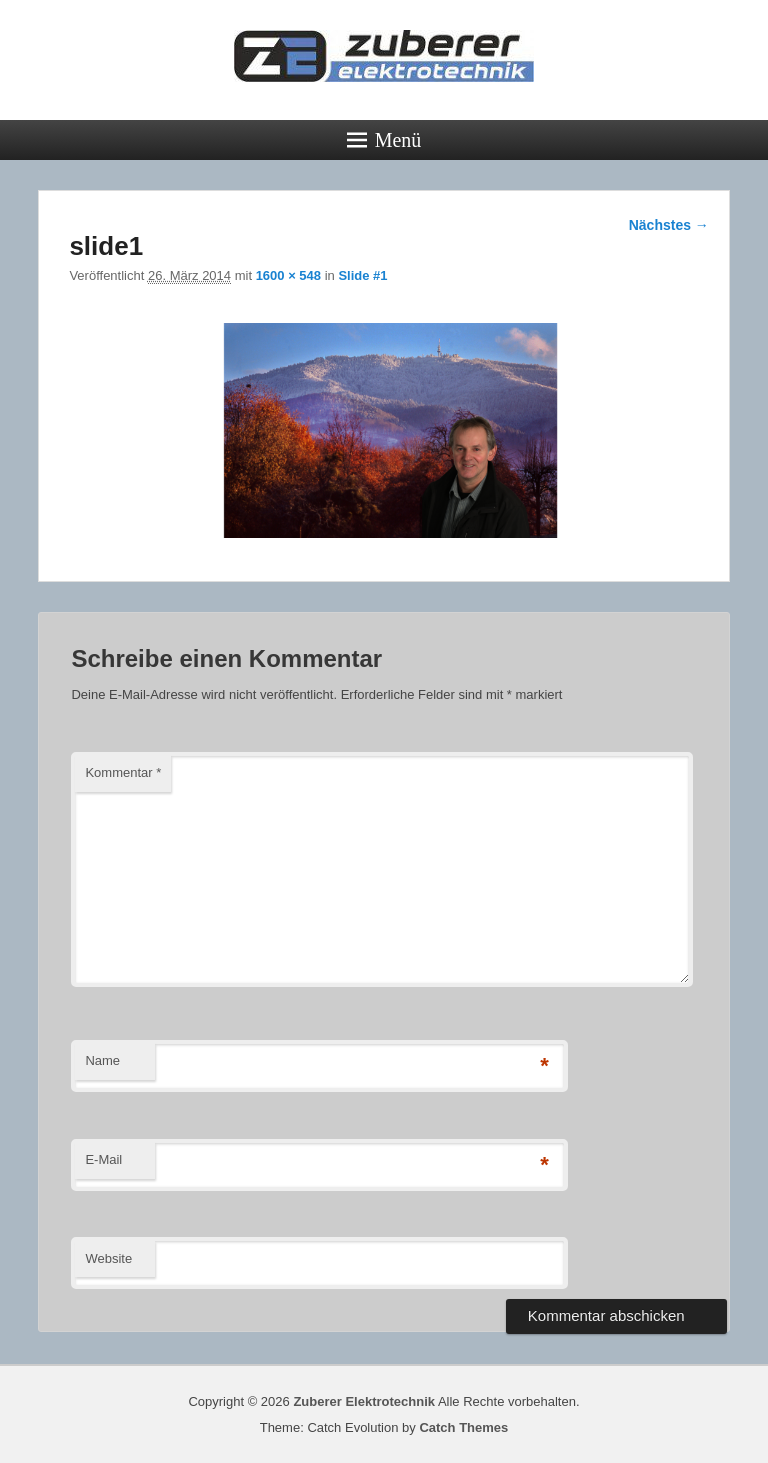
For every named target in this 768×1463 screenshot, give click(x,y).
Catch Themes (463, 1427)
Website (108, 1258)
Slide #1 (362, 275)
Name (102, 1060)
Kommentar (123, 772)
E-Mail (103, 1159)
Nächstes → (669, 225)
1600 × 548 (288, 275)
